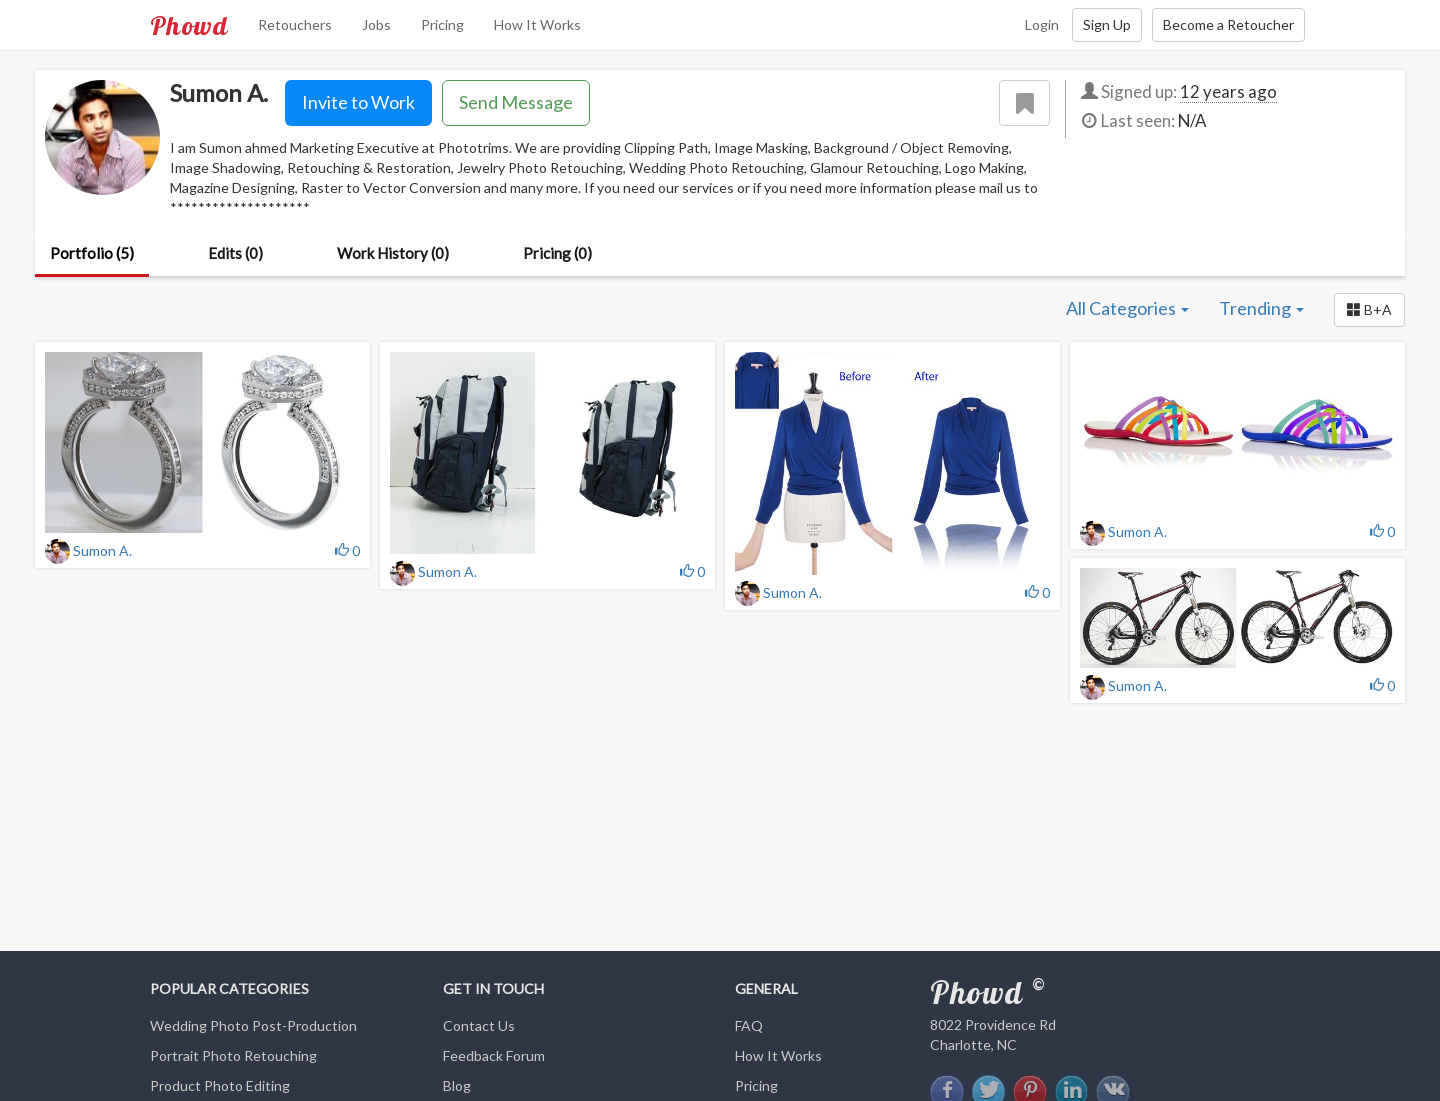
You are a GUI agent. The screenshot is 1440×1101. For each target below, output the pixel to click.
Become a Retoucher (1228, 24)
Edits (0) (235, 253)
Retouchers (295, 24)
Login (1042, 24)
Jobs (376, 24)
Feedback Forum (494, 1055)
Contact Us (479, 1025)
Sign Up (1107, 24)
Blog (457, 1085)
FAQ (749, 1025)
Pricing (442, 24)
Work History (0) (393, 253)
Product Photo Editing (220, 1085)
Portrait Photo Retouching (233, 1055)
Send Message (516, 102)
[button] (1369, 310)
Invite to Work (358, 102)
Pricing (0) (557, 253)
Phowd (189, 25)
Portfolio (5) (92, 253)
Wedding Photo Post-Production (253, 1025)
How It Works (537, 24)
